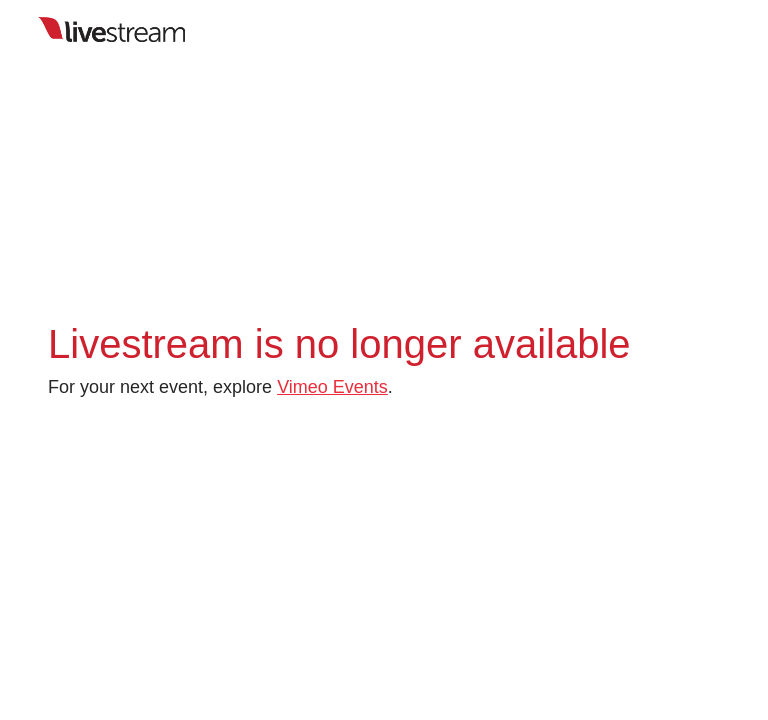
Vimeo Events (332, 387)
